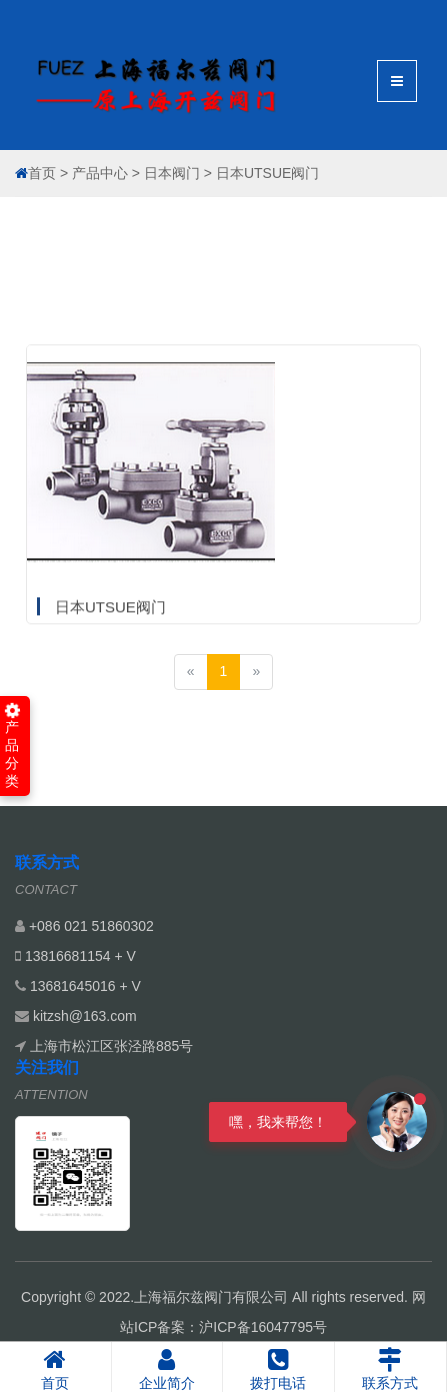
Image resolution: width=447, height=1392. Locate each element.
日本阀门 (172, 173)
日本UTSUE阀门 (267, 173)
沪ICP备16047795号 (263, 1327)
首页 (42, 173)
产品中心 (100, 173)
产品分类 (12, 746)
